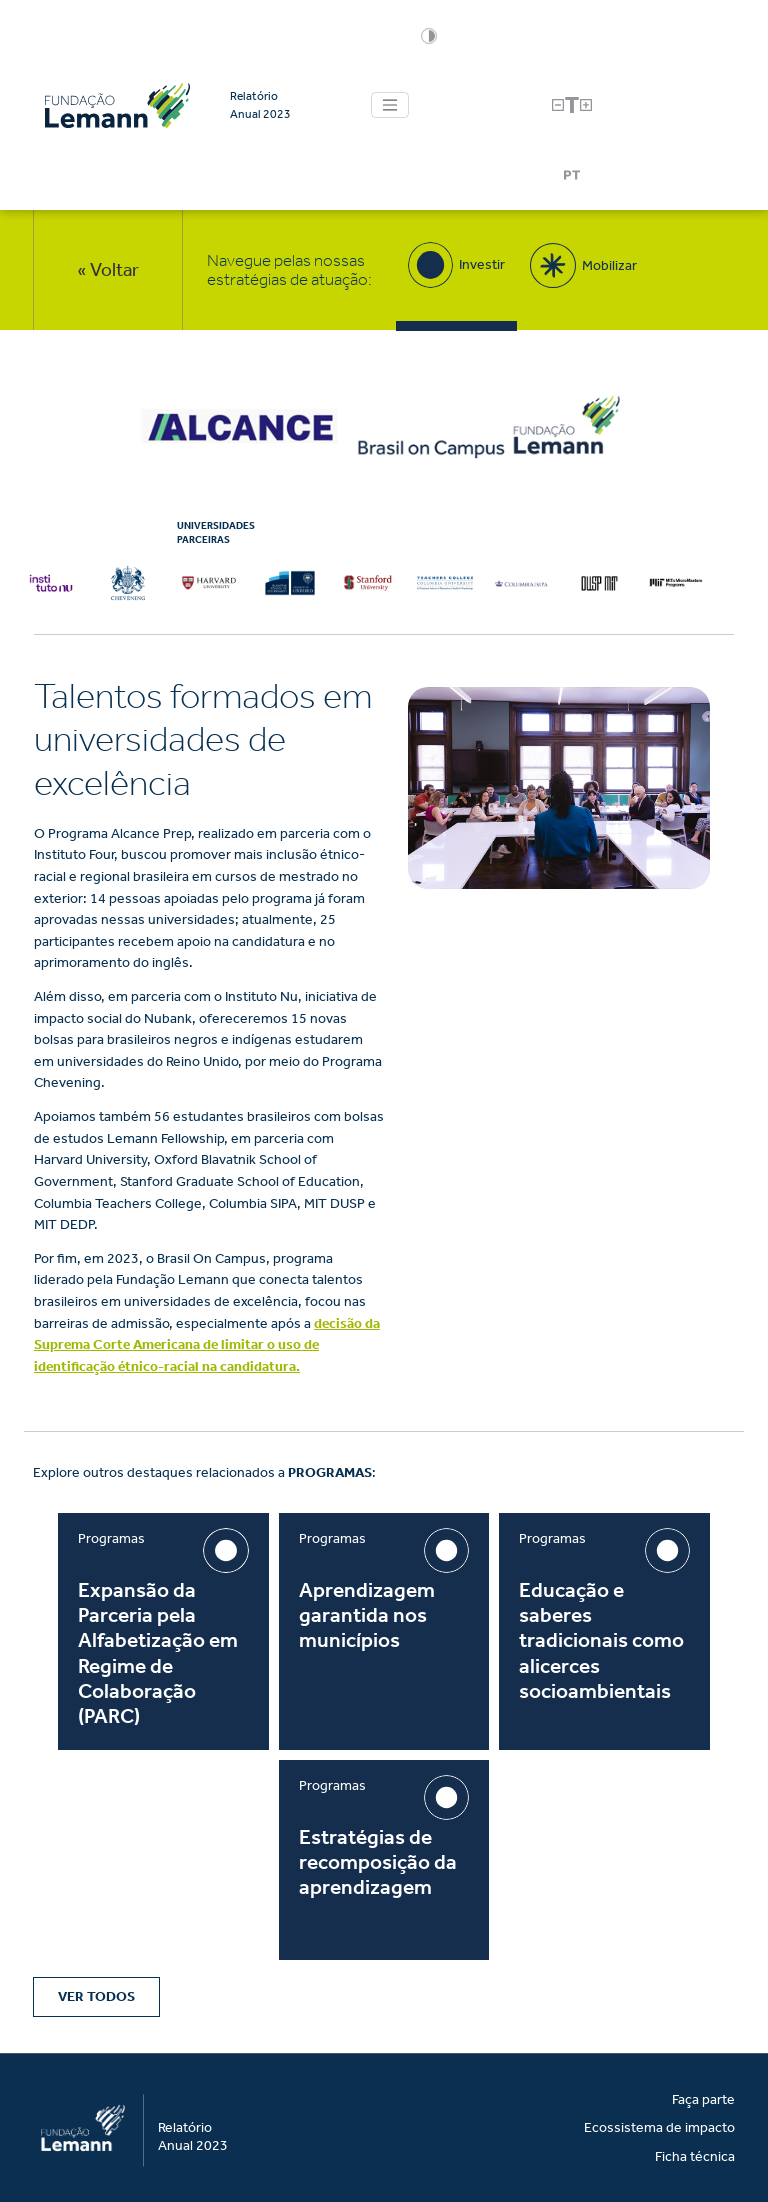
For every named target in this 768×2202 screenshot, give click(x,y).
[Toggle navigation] (390, 105)
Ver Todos (96, 1996)
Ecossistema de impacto (659, 2127)
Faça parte (703, 2099)
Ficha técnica (695, 2156)
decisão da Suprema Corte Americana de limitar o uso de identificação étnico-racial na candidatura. (207, 1345)
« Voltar (108, 269)
